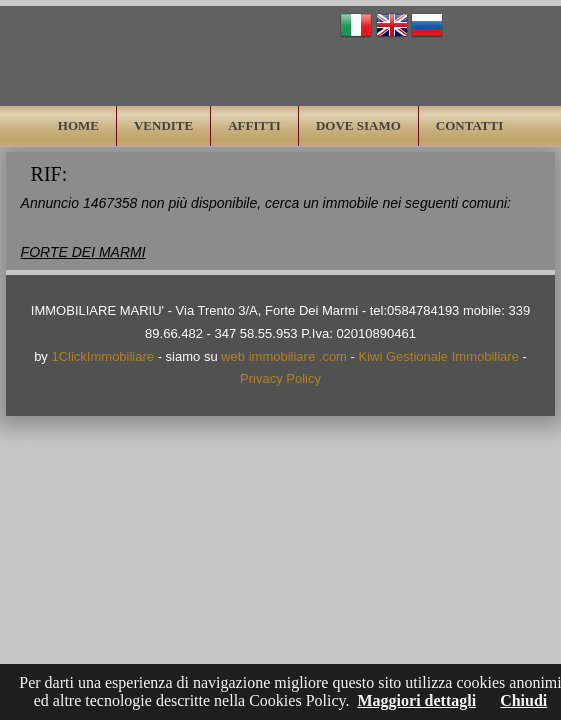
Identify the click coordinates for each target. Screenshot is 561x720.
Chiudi (523, 700)
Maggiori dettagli (416, 700)
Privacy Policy (280, 378)
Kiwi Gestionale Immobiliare (439, 356)
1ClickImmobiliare (102, 356)
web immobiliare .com (284, 356)
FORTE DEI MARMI (83, 252)
